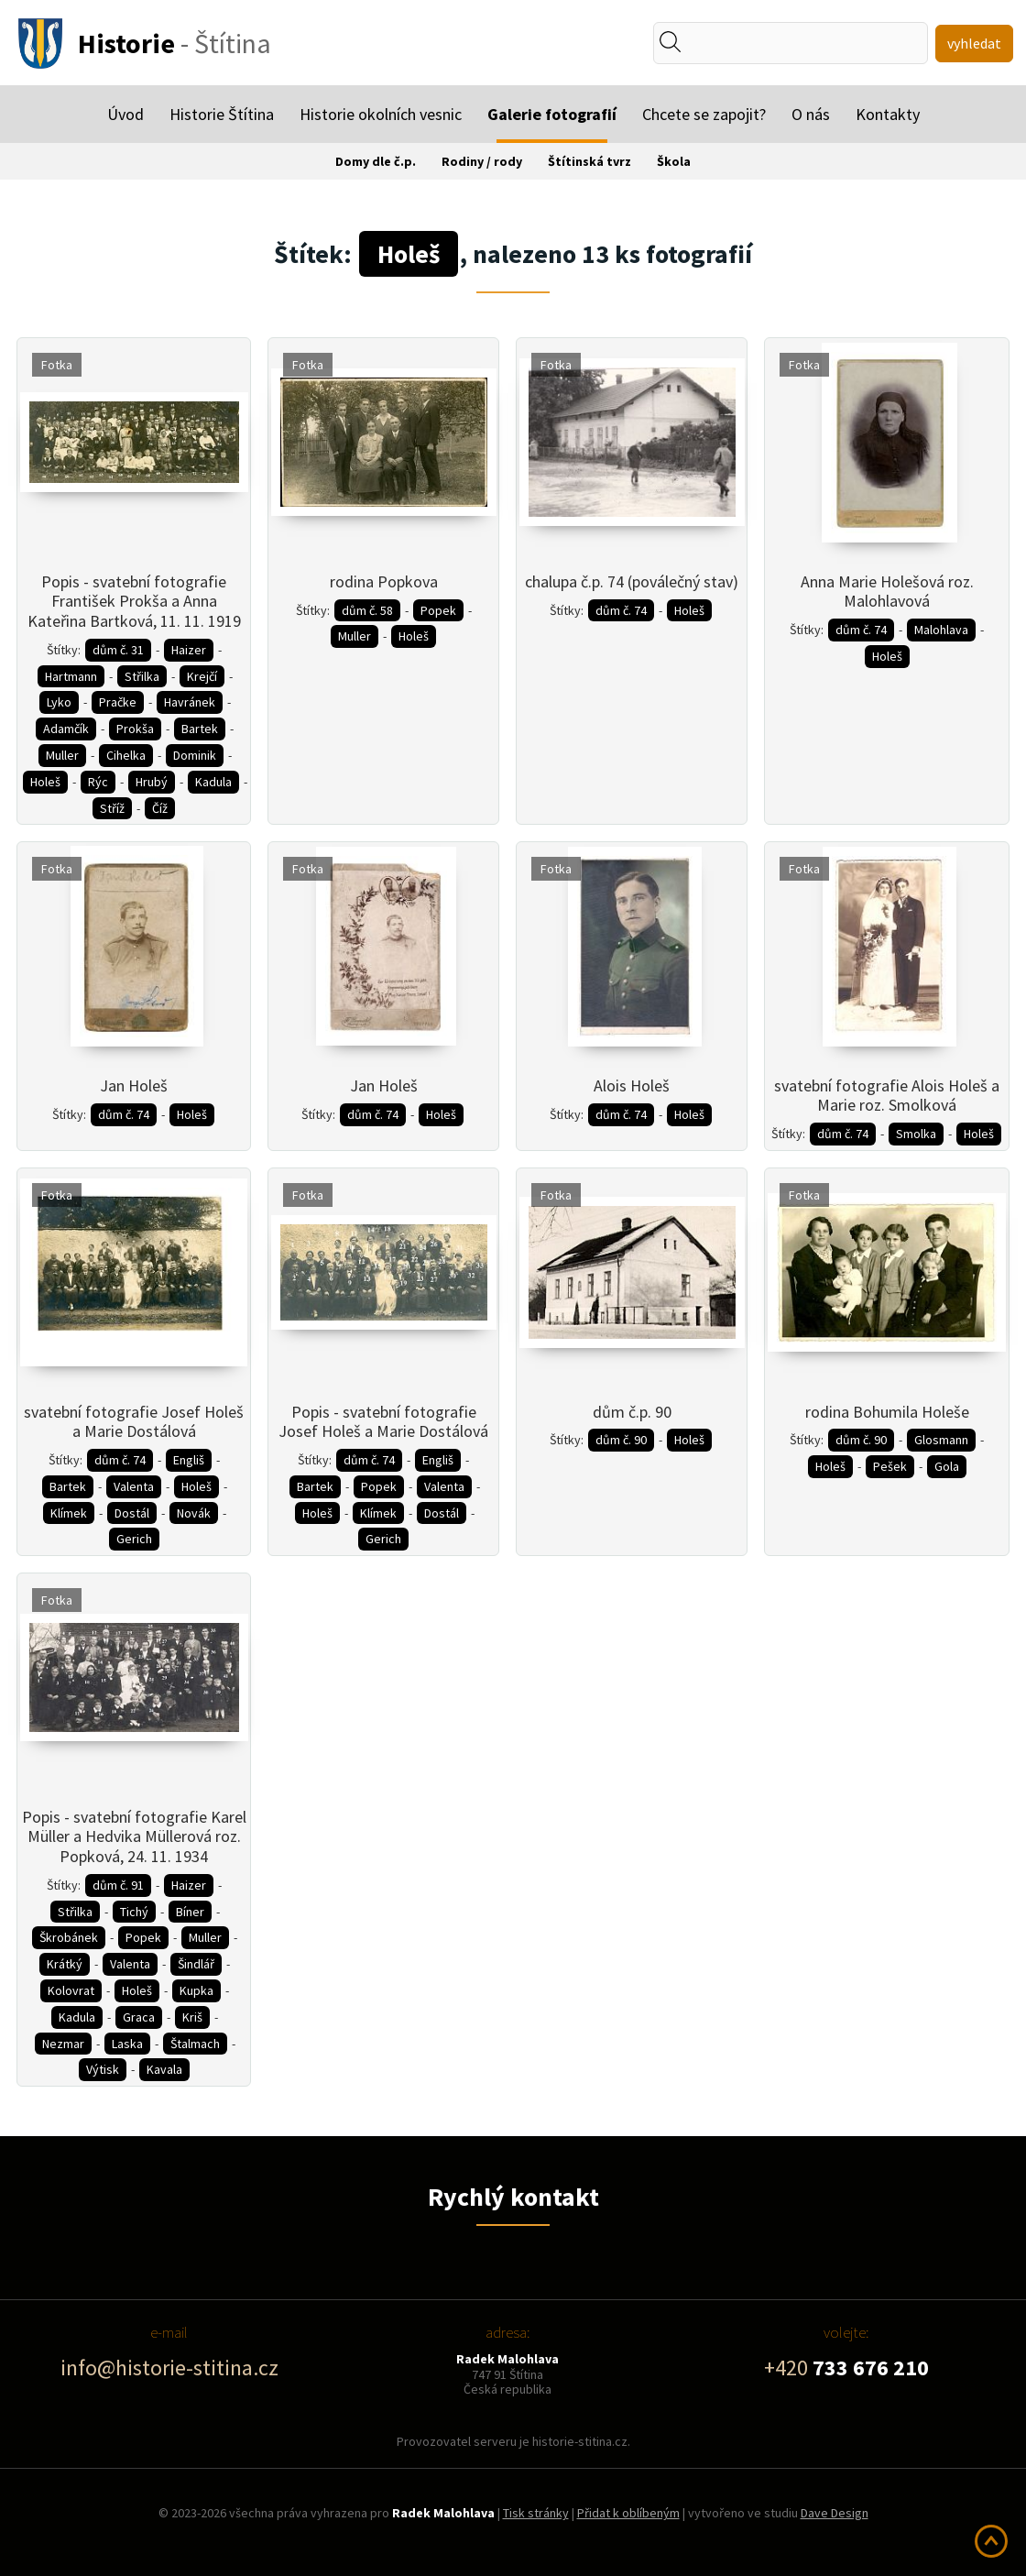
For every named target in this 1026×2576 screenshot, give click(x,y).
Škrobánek (68, 1937)
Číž (160, 808)
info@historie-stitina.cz (169, 2367)
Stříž (112, 808)
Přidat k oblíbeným (628, 2513)
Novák (194, 1513)
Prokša (135, 728)
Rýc (98, 781)
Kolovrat (71, 1990)
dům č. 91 (118, 1885)
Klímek (68, 1513)
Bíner (190, 1911)
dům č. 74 (621, 610)
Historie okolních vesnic (381, 114)
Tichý (134, 1911)
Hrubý (152, 781)
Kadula (213, 781)
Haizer (188, 649)
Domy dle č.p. (375, 161)
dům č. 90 (621, 1439)
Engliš (188, 1460)
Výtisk (102, 2069)
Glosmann (941, 1439)
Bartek (199, 728)
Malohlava (941, 629)
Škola (674, 161)
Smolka (916, 1133)
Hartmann (71, 676)
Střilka (142, 676)
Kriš (192, 2017)
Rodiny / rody (482, 161)
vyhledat (974, 43)
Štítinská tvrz (589, 161)
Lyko (59, 702)
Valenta (134, 1486)
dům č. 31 (118, 649)
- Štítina (174, 43)
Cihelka (126, 755)
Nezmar (63, 2043)
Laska (127, 2043)
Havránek (189, 702)
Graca (139, 2017)
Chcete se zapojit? (704, 114)
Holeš (45, 781)
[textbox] (736, 43)
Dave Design (834, 2513)
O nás (810, 114)
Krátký (64, 1964)
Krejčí (202, 676)
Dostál (132, 1513)
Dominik (194, 755)
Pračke (117, 702)
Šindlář (196, 1964)
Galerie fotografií (552, 114)
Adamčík (66, 728)
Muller (62, 755)
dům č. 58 (367, 610)
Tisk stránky (536, 2513)
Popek (438, 610)
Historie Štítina (221, 114)
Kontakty (888, 114)
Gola (946, 1466)
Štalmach (195, 2043)
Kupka (196, 1990)
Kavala (164, 2069)
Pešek (890, 1466)
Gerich (134, 1538)
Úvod (125, 114)
